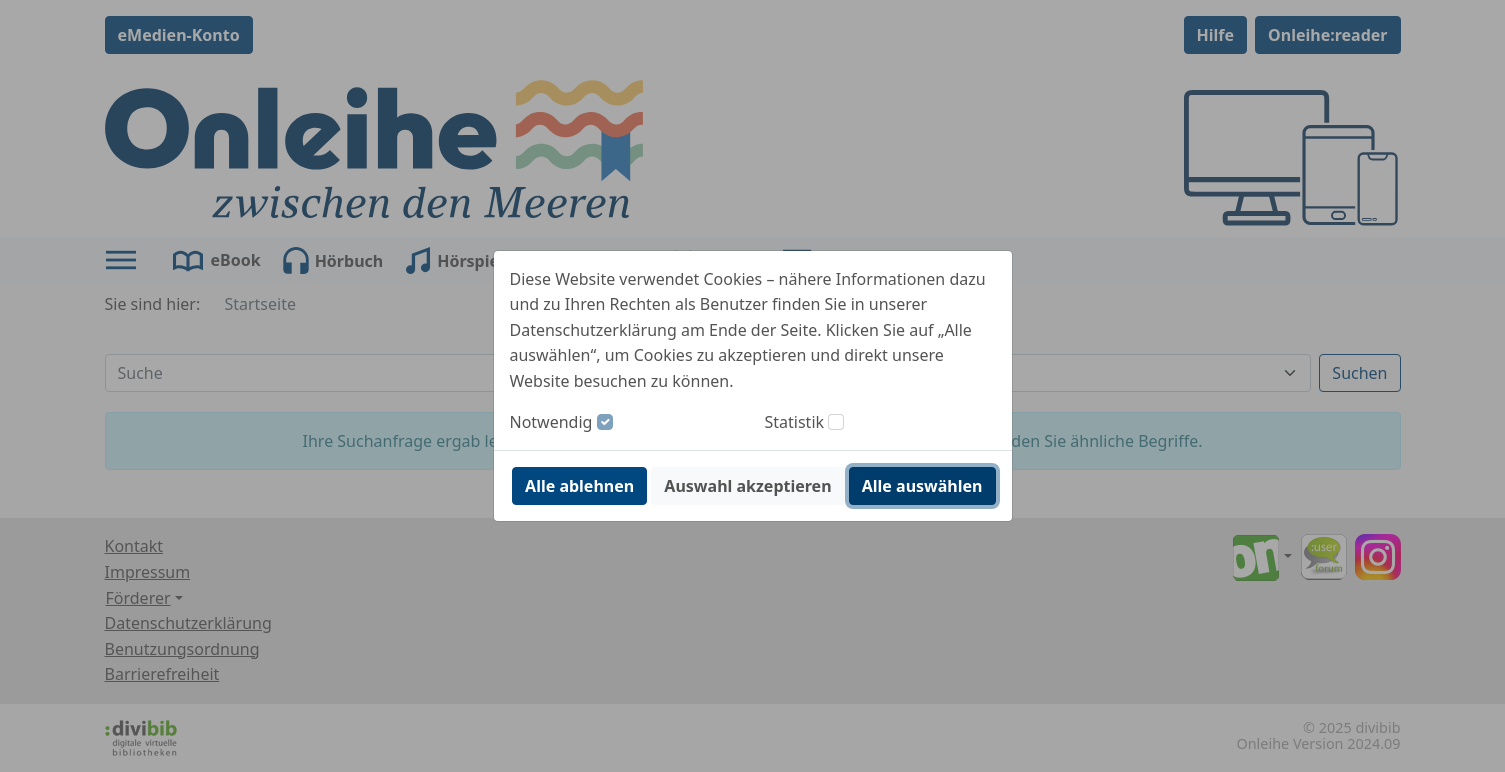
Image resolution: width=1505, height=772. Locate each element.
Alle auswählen (922, 486)
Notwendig (551, 422)
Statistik (795, 422)
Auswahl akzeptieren (747, 486)
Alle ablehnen (579, 486)
